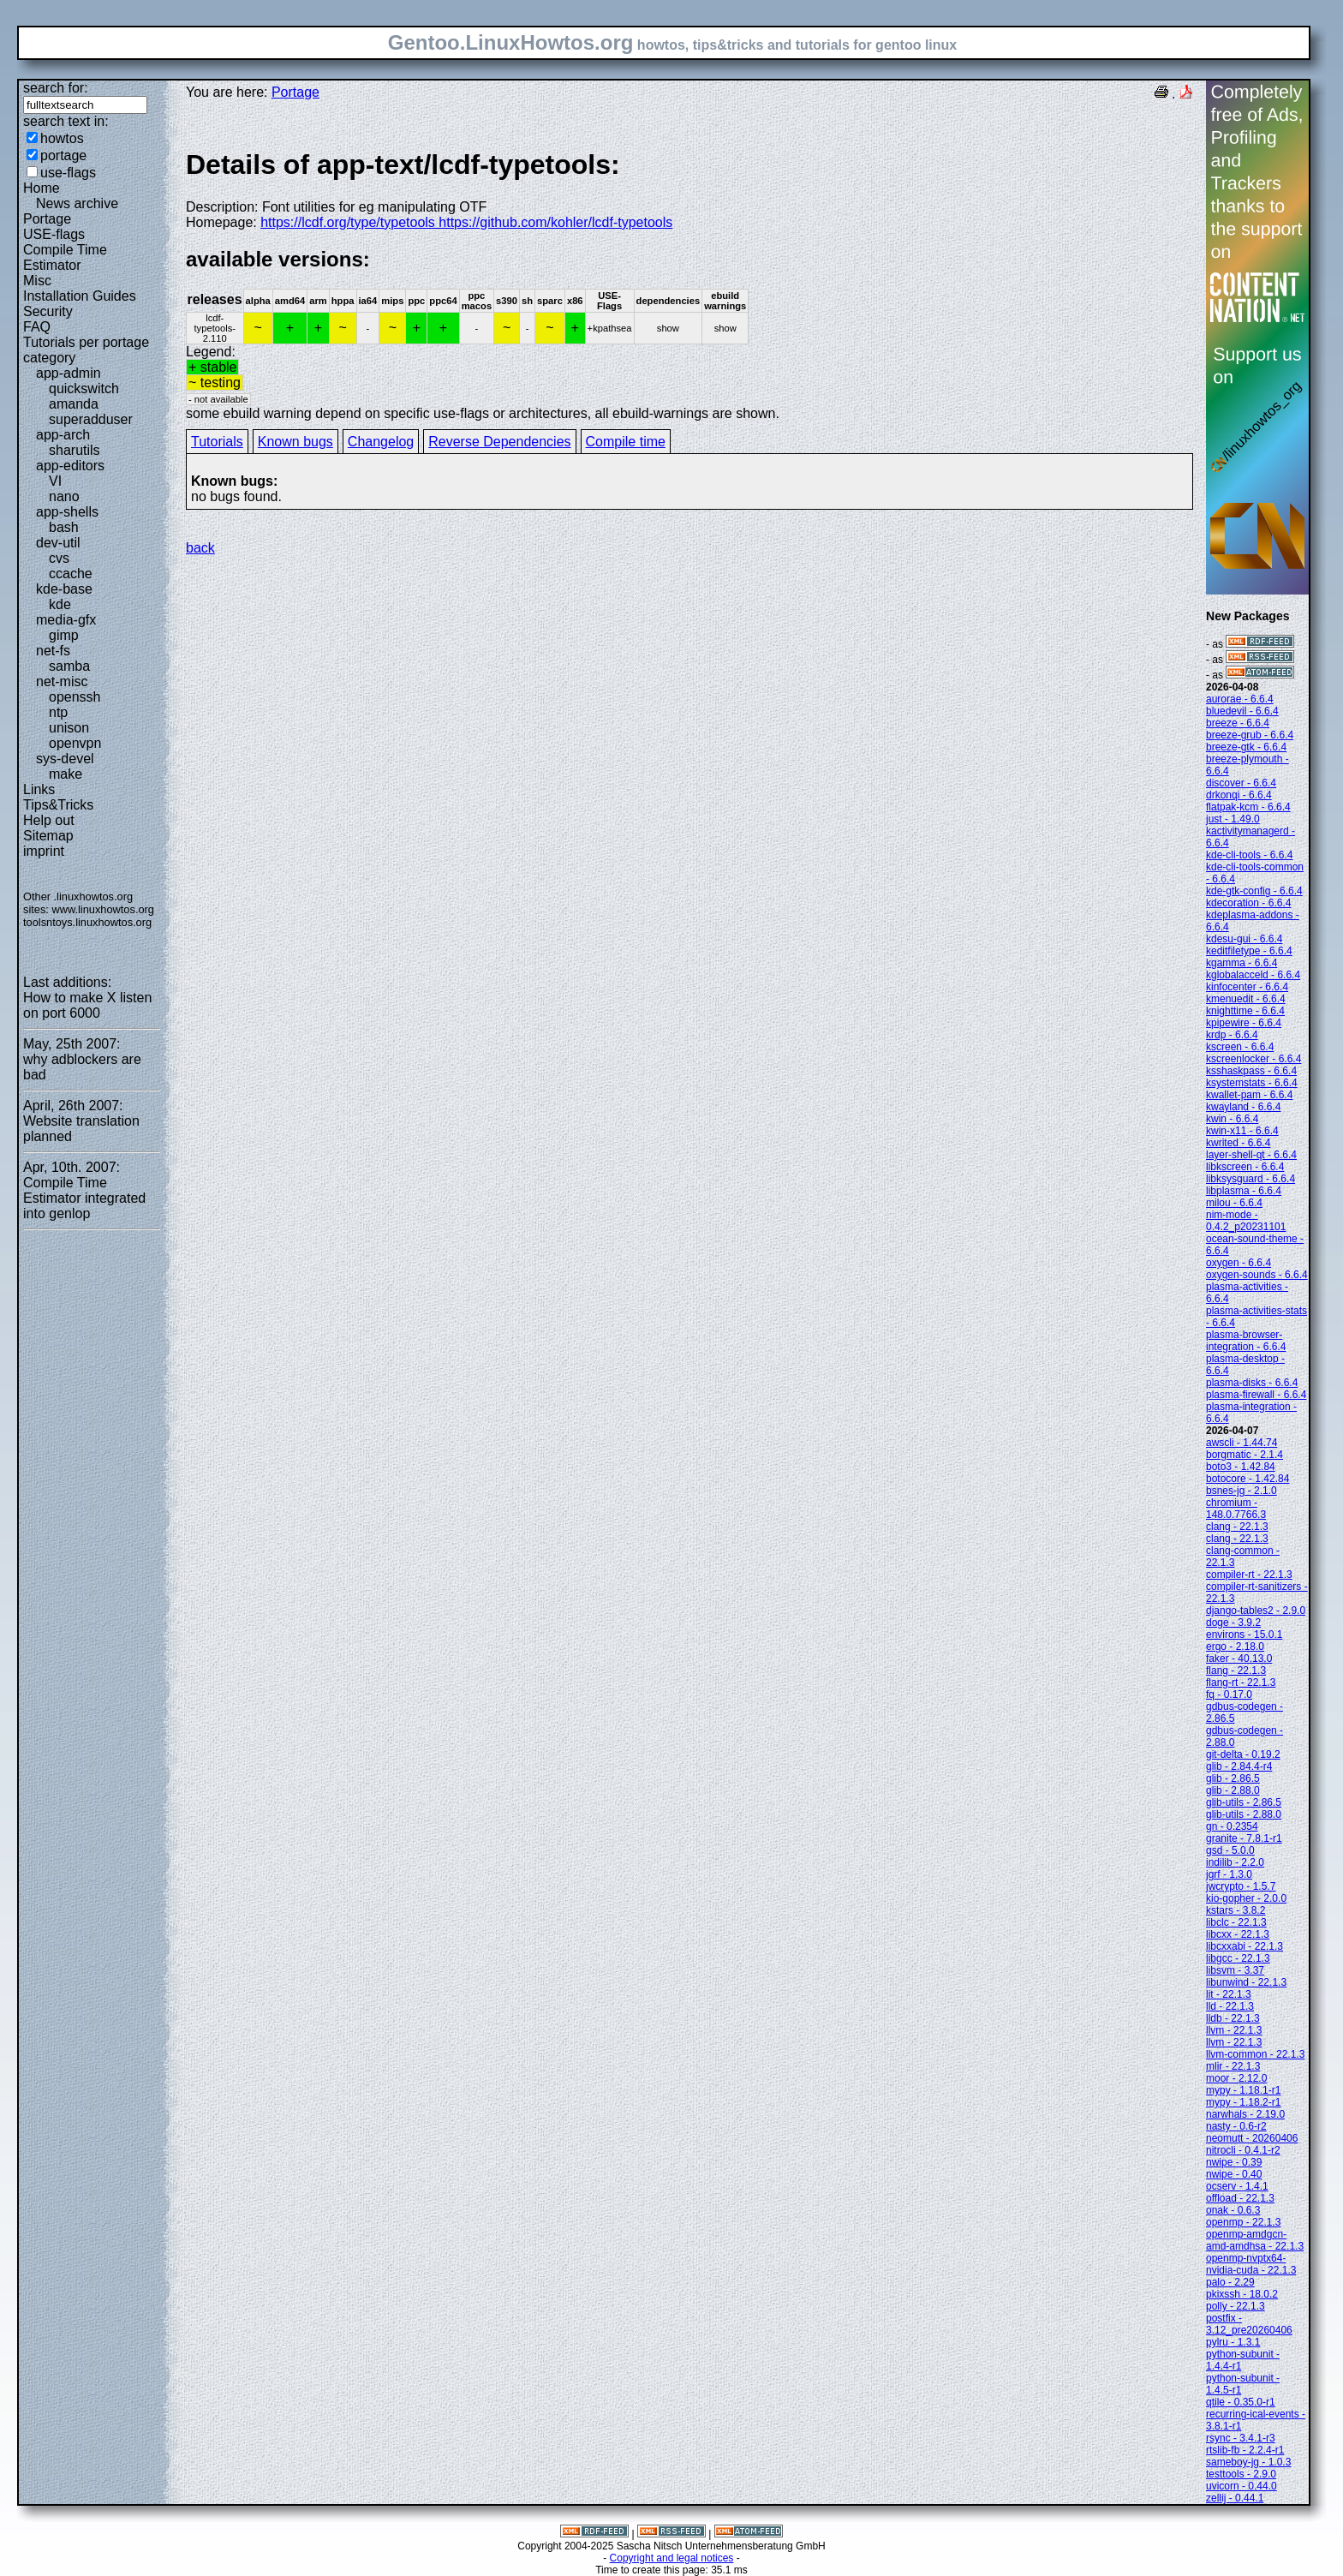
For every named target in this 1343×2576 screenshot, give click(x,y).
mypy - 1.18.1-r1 (1243, 2090)
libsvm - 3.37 (1235, 1970)
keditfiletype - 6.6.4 (1249, 951)
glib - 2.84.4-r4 (1239, 1766)
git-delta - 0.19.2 (1243, 1754)
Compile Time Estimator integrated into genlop (84, 1198)
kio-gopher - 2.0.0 (1246, 1898)
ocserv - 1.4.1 (1237, 2186)
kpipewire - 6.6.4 (1243, 1023)
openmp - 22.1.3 (1243, 2222)
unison (69, 727)
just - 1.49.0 (1233, 819)
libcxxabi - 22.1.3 (1244, 1946)
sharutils (74, 450)
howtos (62, 138)
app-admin (68, 373)
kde (60, 604)
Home (41, 188)
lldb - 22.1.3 (1233, 2018)
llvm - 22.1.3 (1234, 2030)
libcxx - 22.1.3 (1237, 1934)
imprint (43, 851)
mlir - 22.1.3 (1233, 2066)
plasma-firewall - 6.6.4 (1256, 1395)
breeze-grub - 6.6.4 (1249, 735)
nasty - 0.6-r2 (1236, 2126)
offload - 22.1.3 (1240, 2198)
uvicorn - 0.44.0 (1241, 2486)
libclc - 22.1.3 (1236, 1922)
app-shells (67, 512)
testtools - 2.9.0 (1241, 2474)
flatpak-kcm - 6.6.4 (1248, 807)
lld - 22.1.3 (1230, 2006)
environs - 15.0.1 (1244, 1635)
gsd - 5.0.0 (1230, 1850)
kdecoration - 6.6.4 (1248, 903)
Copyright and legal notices (672, 2558)
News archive (77, 203)
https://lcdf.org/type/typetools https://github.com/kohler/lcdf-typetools (466, 222)
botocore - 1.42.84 (1247, 1479)
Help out (49, 820)
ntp (58, 712)
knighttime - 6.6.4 (1245, 1011)
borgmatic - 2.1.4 (1244, 1455)
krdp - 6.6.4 (1232, 1035)
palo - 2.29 (1230, 2282)
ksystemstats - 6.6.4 (1252, 1083)
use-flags (68, 172)
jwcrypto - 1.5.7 (1240, 1886)
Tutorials (217, 441)
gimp (64, 635)
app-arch (63, 434)
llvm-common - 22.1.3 (1255, 2054)
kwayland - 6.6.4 (1243, 1107)
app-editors (70, 465)
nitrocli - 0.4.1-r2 (1243, 2150)
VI (55, 481)
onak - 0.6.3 (1233, 2210)
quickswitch (84, 388)
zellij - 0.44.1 (1234, 2498)
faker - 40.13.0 (1239, 1659)
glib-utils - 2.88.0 (1243, 1814)
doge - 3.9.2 (1233, 1623)
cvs (59, 558)
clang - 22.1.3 (1237, 1527)
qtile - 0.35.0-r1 (1240, 2402)
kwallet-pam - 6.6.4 (1249, 1095)
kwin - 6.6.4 (1232, 1119)
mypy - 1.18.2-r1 (1243, 2102)
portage (63, 155)
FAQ (37, 327)
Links (39, 789)
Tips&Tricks (58, 805)
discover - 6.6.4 (1241, 783)
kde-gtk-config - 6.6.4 (1254, 891)
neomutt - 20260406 (1252, 2138)
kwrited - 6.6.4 (1238, 1143)
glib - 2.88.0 (1233, 1790)
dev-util (58, 542)
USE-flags (54, 234)
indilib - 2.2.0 (1235, 1862)
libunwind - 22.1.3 (1246, 1982)
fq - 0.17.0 (1229, 1694)
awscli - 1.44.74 (1241, 1443)
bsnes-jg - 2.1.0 (1241, 1491)
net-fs (53, 650)
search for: (55, 88)
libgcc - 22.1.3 (1238, 1958)
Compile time (626, 441)
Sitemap (48, 835)
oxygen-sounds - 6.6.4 (1257, 1275)
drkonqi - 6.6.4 (1239, 795)
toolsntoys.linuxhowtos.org (87, 922)
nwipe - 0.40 (1234, 2174)
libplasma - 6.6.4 (1243, 1191)
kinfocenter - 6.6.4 (1247, 987)
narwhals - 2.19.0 (1245, 2114)
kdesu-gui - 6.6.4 (1244, 939)
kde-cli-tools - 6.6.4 (1249, 855)
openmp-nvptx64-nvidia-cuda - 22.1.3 (1251, 2264)
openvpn (75, 743)
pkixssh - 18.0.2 (1242, 2294)
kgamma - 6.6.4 (1241, 963)
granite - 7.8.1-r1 (1244, 1838)
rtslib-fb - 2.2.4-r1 (1245, 2450)
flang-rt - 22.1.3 (1240, 1682)
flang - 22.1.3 (1236, 1670)
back (200, 548)
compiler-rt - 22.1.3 (1249, 1575)
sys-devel (65, 758)
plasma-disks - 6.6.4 (1252, 1383)
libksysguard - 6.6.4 (1250, 1179)
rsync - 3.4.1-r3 (1240, 2438)
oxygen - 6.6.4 (1238, 1263)
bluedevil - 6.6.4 (1242, 711)
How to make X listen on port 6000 (87, 1005)
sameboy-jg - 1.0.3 (1248, 2462)
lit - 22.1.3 (1228, 1994)
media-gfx (66, 620)
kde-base (64, 589)
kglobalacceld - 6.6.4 (1253, 975)
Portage (47, 219)
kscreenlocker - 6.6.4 (1253, 1059)
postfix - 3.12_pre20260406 (1249, 2324)
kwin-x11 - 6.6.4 (1242, 1131)
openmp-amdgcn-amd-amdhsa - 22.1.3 (1255, 2240)
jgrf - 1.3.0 (1229, 1874)
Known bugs (295, 441)
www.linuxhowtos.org (102, 909)
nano (64, 496)
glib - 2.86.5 (1233, 1778)
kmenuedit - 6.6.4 (1246, 999)
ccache (71, 573)
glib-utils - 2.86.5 (1243, 1802)
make (65, 774)
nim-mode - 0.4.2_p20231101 (1246, 1221)
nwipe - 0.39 (1234, 2162)
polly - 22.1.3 (1235, 2306)
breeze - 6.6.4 (1237, 723)
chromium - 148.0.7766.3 (1236, 1509)
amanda (73, 404)
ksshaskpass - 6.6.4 (1251, 1071)
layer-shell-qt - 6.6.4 (1251, 1155)
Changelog (381, 441)
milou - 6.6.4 (1234, 1203)
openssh (75, 697)
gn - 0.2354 (1232, 1826)
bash (64, 527)
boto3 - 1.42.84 (1240, 1467)
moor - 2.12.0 (1236, 2078)
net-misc (61, 681)
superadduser (91, 419)
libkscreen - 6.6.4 (1245, 1167)
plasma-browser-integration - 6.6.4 (1246, 1341)
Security (48, 311)
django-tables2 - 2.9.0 (1255, 1611)
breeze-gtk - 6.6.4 (1246, 747)
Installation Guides (79, 296)
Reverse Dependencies (499, 441)
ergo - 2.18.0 (1235, 1647)
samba (69, 666)
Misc (37, 280)
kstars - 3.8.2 (1235, 1910)
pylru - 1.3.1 (1233, 2342)
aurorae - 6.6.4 (1240, 699)
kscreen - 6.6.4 (1240, 1047)
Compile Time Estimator (65, 257)
